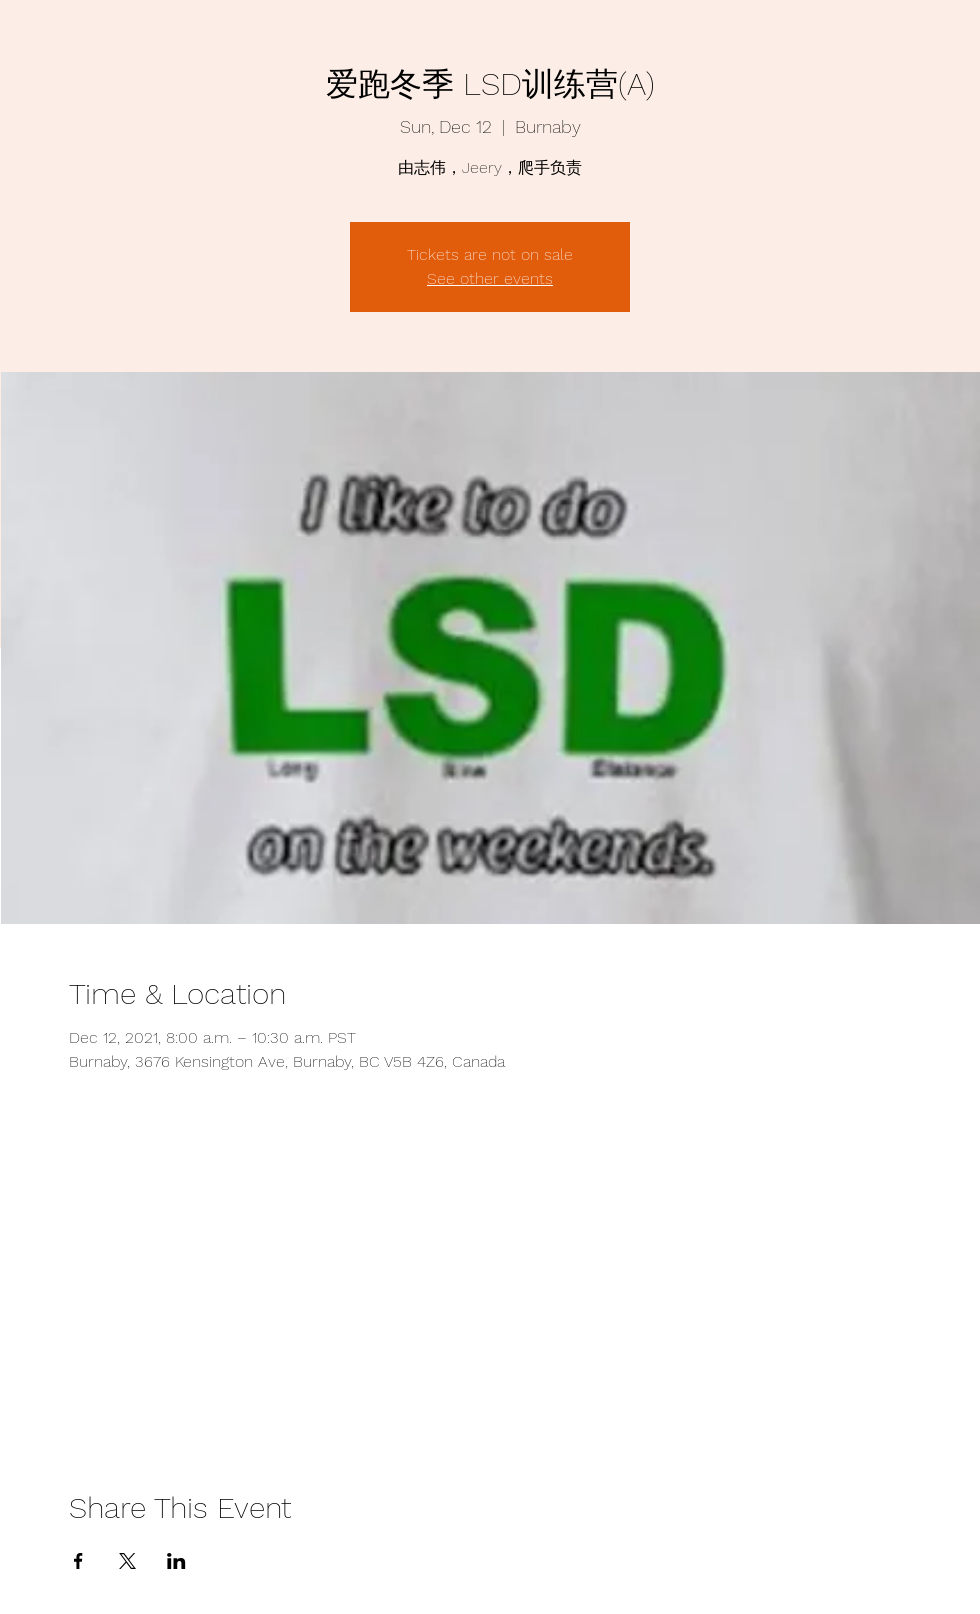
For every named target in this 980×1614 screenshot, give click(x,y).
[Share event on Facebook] (78, 1561)
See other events (490, 278)
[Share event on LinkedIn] (176, 1561)
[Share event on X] (127, 1561)
